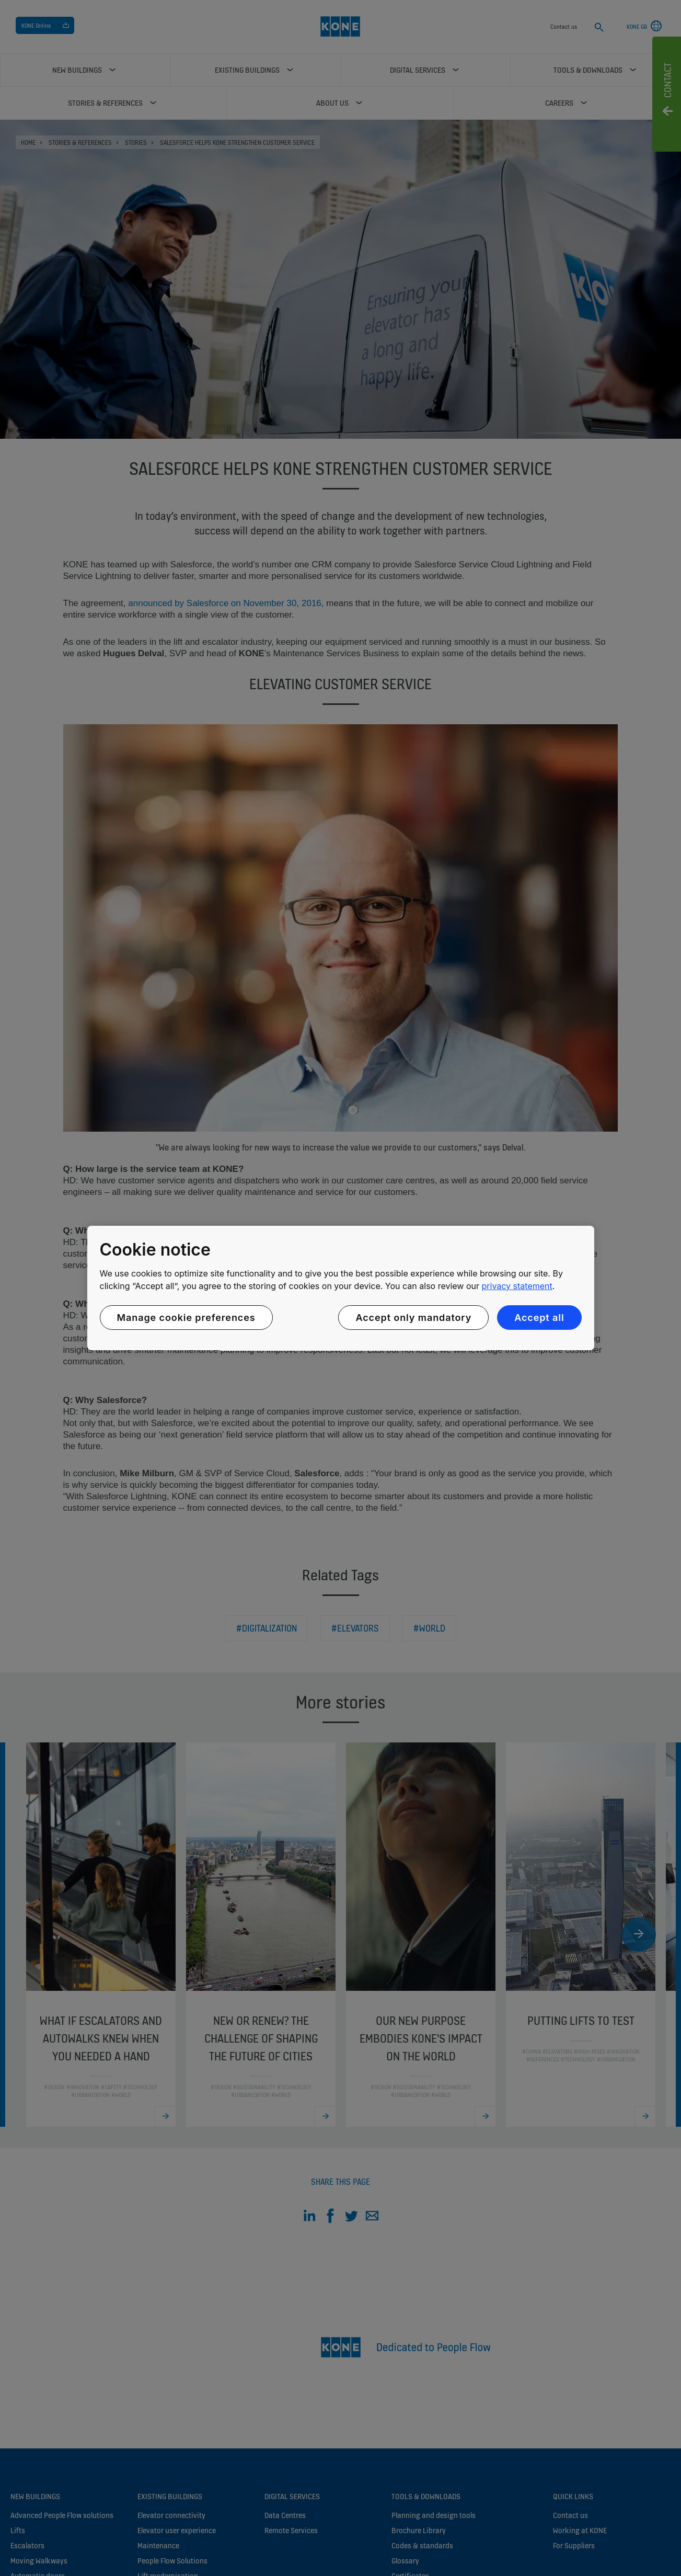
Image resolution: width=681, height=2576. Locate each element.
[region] (340, 1288)
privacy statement (517, 1286)
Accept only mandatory (413, 1317)
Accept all (539, 1317)
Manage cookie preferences (186, 1317)
